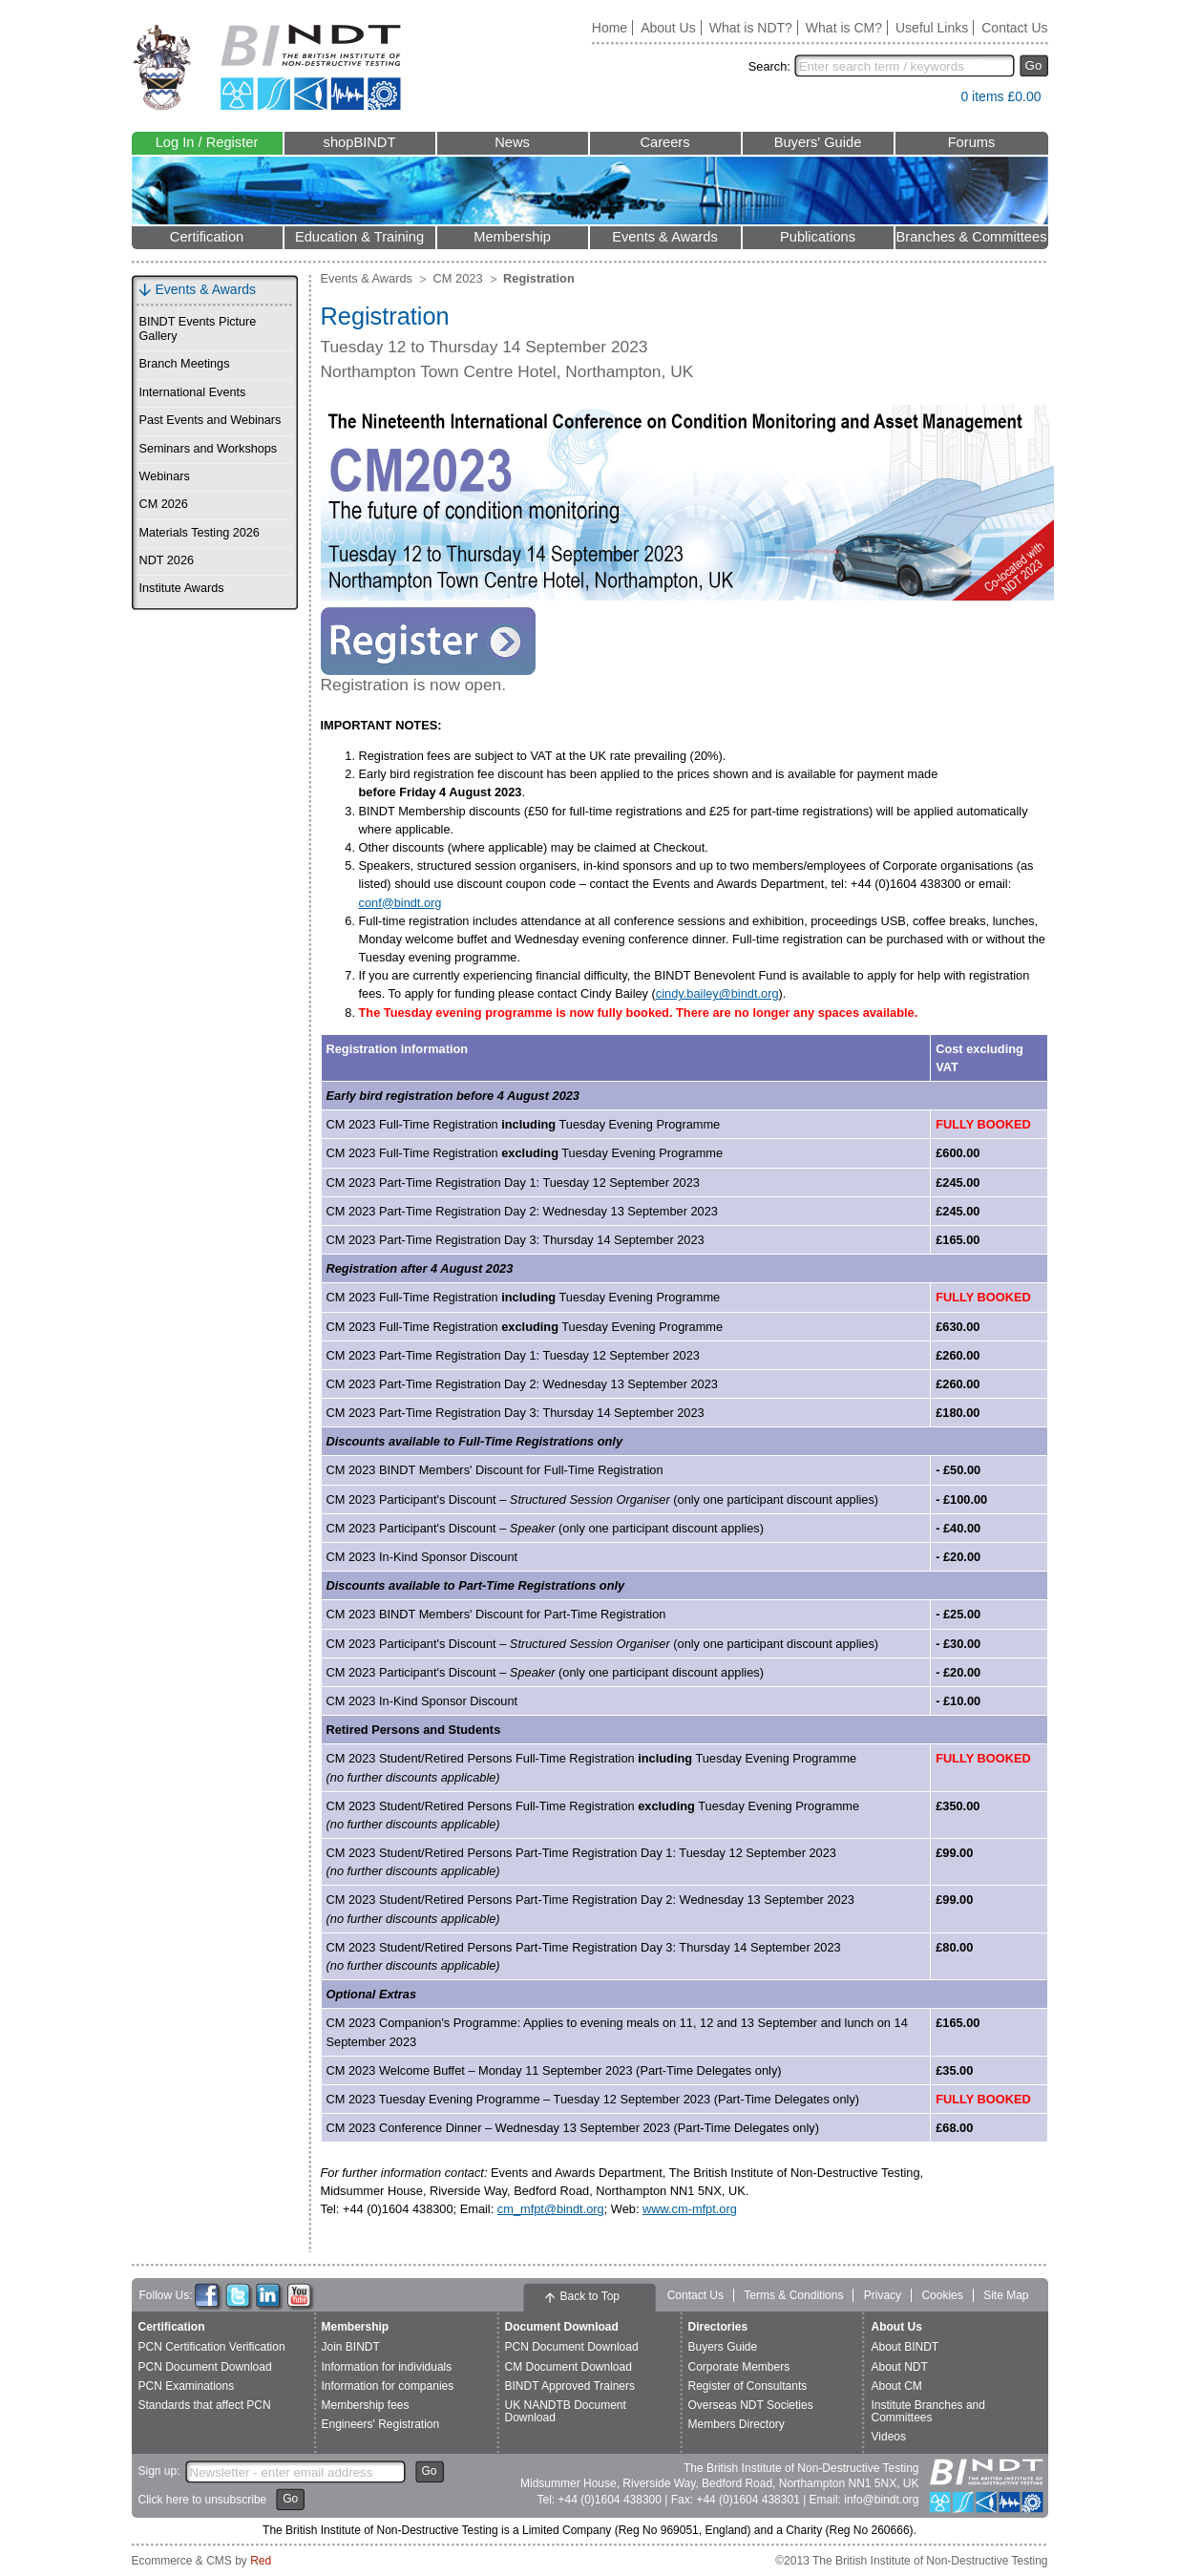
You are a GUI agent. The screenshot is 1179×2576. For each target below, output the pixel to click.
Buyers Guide (723, 2347)
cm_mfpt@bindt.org (550, 2209)
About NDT (900, 2367)
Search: (769, 66)
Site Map (1005, 2295)
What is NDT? (750, 27)
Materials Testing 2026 (199, 532)
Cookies (941, 2295)
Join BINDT (351, 2347)
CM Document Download (568, 2367)
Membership (512, 236)
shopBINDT (360, 142)
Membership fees (366, 2405)
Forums (972, 142)
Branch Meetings (184, 363)
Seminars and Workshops (208, 448)
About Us (668, 27)
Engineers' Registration (381, 2424)
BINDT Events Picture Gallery (198, 329)
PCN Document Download (205, 2367)
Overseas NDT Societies (750, 2405)
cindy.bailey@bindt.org (717, 993)
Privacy (882, 2295)
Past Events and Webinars (210, 420)
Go (1033, 65)
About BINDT (905, 2347)
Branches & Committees (970, 236)
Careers (664, 142)
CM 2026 (163, 504)
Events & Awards (665, 236)
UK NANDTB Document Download (565, 2411)
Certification (206, 236)
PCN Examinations (186, 2386)
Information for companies (388, 2386)
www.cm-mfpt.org (689, 2209)
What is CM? (844, 27)
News (512, 142)
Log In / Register (207, 142)
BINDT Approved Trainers (570, 2386)
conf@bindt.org (400, 903)
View (936, 100)
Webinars (164, 476)
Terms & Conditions (793, 2295)
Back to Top (590, 2296)
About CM (897, 2386)
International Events (192, 392)
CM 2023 (458, 278)
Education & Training (359, 236)
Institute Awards (181, 588)
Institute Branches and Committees (928, 2411)
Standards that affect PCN (204, 2405)
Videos (889, 2436)
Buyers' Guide (818, 142)
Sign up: (159, 2471)
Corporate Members (739, 2367)
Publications (817, 236)
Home (609, 27)
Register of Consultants (748, 2386)
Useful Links (931, 27)
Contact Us (1014, 27)
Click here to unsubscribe (202, 2499)
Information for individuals (387, 2367)
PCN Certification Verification (211, 2347)
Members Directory (736, 2424)
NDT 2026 (166, 560)
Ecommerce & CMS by (202, 2560)
